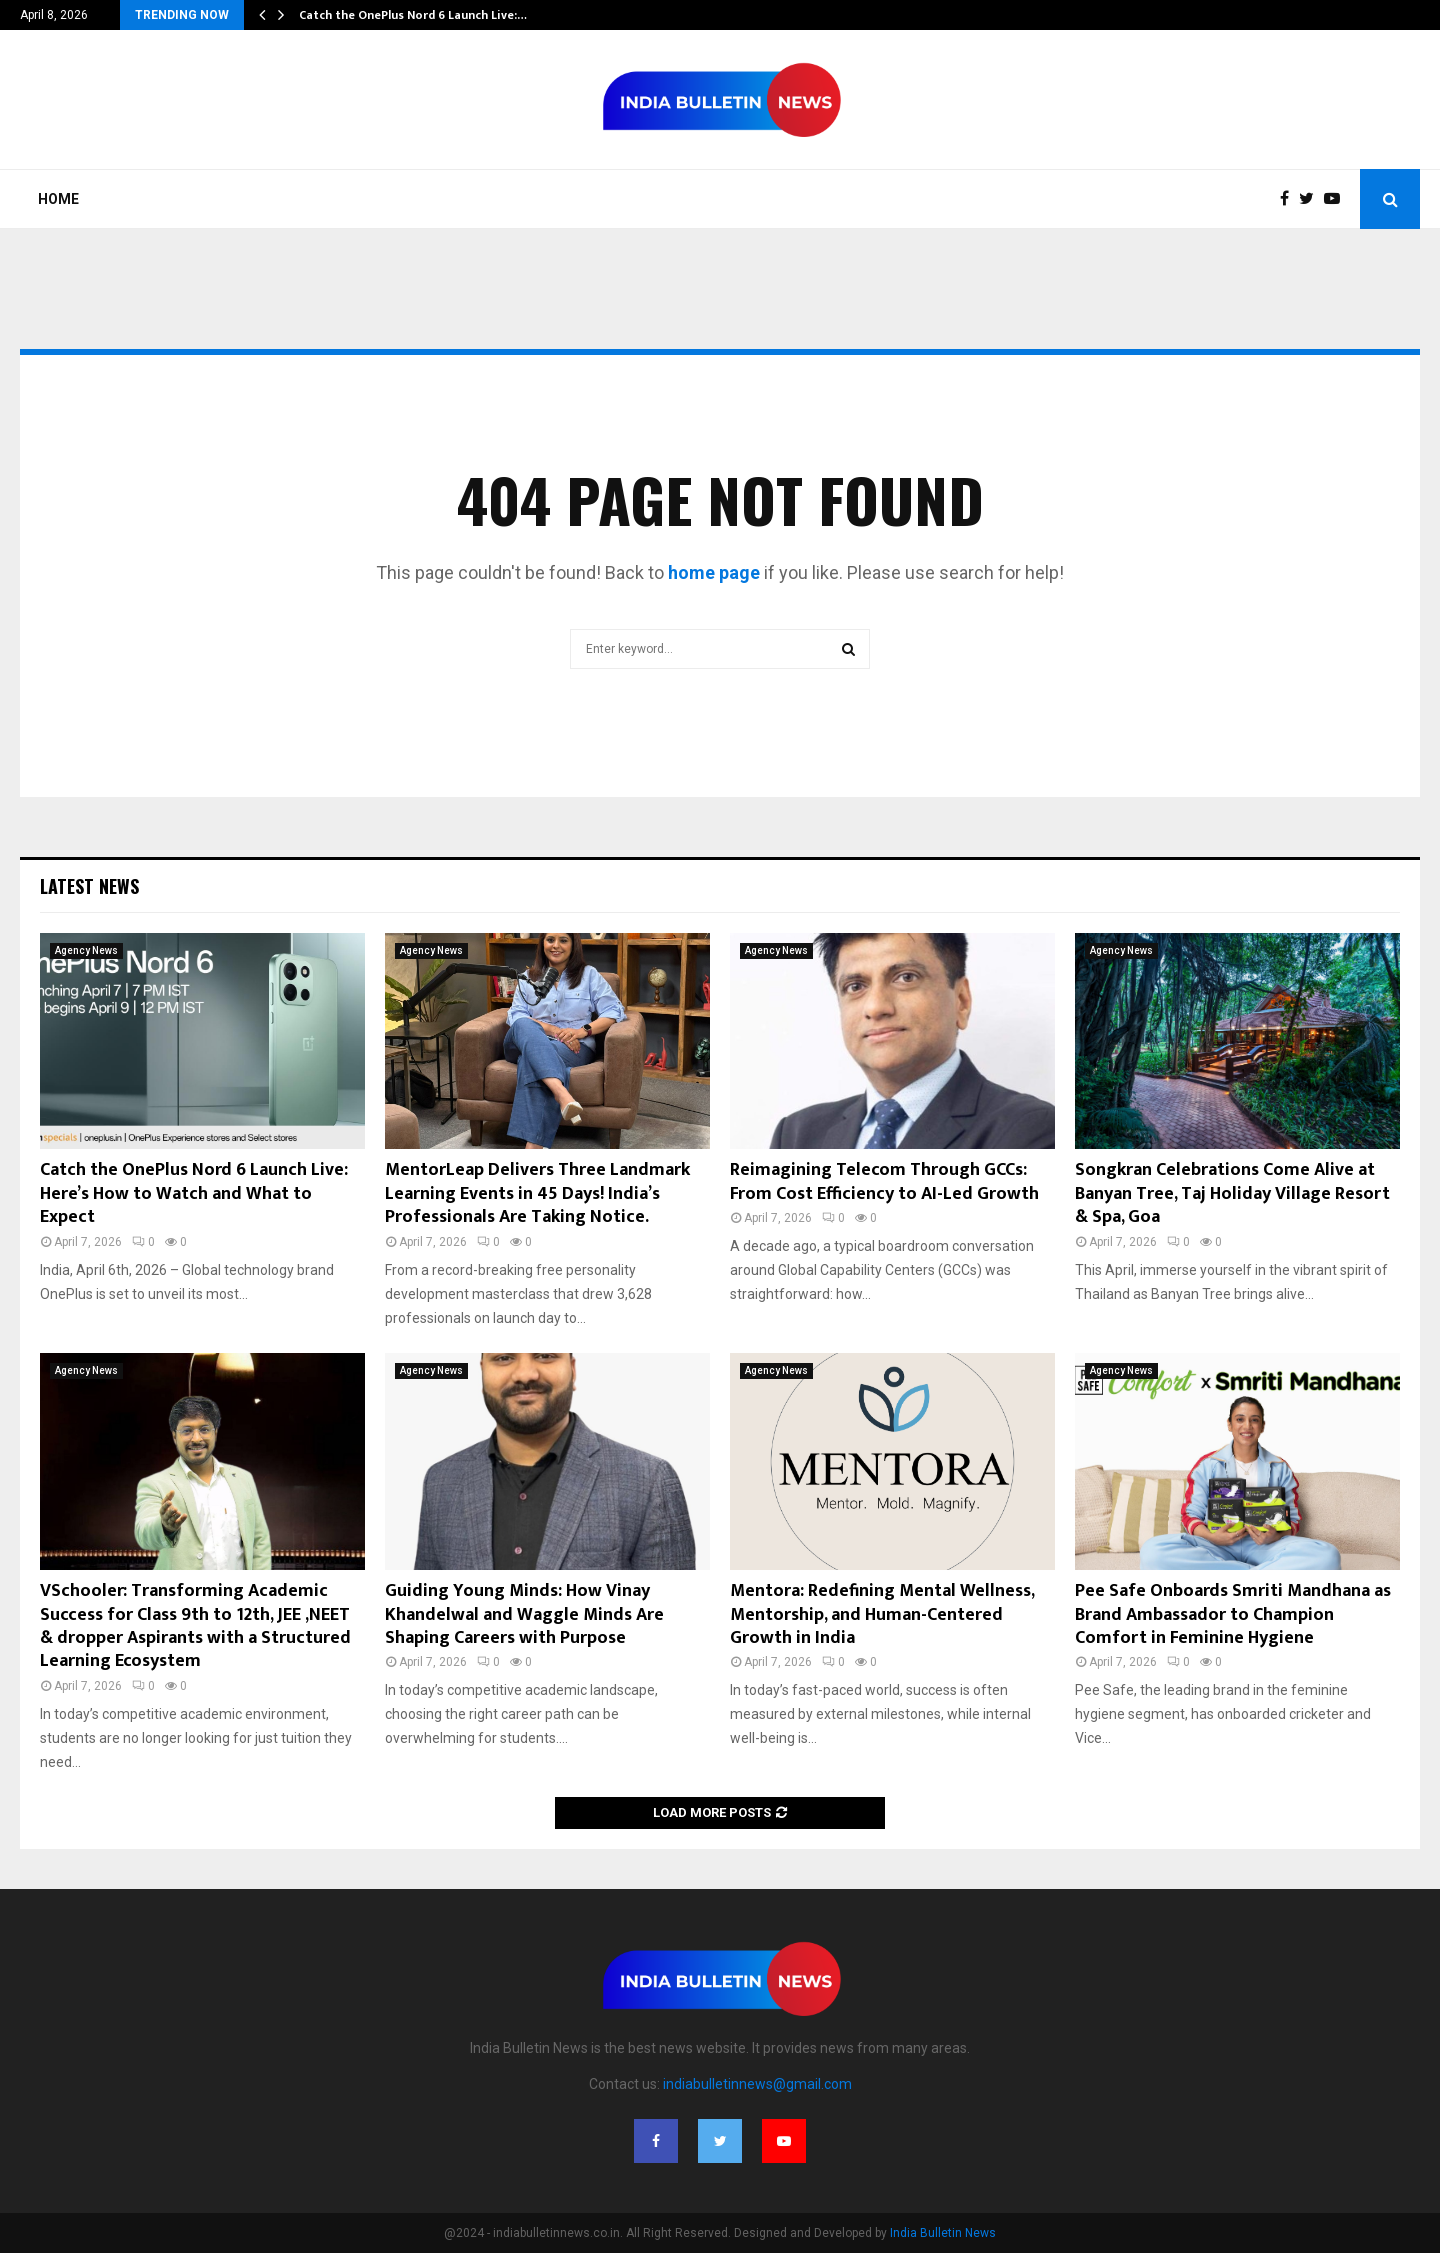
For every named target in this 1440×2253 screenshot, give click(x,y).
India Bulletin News (943, 2233)
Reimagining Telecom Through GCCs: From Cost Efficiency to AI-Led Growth (884, 1181)
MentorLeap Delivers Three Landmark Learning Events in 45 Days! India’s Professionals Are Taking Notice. (537, 1193)
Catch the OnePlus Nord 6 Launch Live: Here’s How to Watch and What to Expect (194, 1193)
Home (58, 199)
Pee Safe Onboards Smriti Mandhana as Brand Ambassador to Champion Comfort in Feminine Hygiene (1233, 1614)
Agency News (86, 950)
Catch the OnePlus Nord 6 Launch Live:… (413, 15)
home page (714, 572)
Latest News (89, 886)
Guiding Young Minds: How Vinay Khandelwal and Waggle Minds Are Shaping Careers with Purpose (524, 1614)
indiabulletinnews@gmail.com (757, 2084)
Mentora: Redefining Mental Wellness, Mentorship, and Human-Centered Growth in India (882, 1614)
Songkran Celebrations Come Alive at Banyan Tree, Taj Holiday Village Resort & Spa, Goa (1232, 1193)
